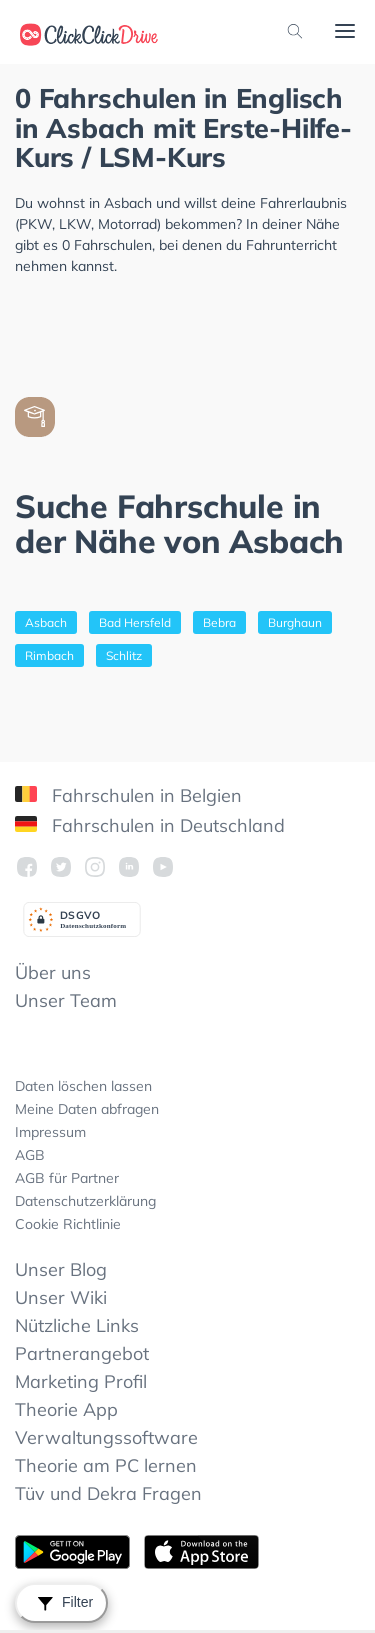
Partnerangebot (82, 1353)
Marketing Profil (81, 1381)
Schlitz (124, 655)
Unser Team (66, 1000)
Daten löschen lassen (83, 1086)
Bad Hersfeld (135, 622)
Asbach (46, 622)
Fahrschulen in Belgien (128, 795)
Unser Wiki (61, 1297)
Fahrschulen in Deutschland (150, 825)
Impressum (50, 1132)
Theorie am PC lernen (106, 1465)
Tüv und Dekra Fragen (108, 1493)
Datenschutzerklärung (85, 1201)
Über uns (53, 972)
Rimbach (49, 655)
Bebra (219, 622)
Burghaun (295, 622)
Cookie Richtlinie (68, 1224)
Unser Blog (61, 1269)
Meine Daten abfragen (87, 1109)
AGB (30, 1155)
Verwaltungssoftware (106, 1437)
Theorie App (66, 1409)
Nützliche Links (77, 1325)
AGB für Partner (67, 1178)
